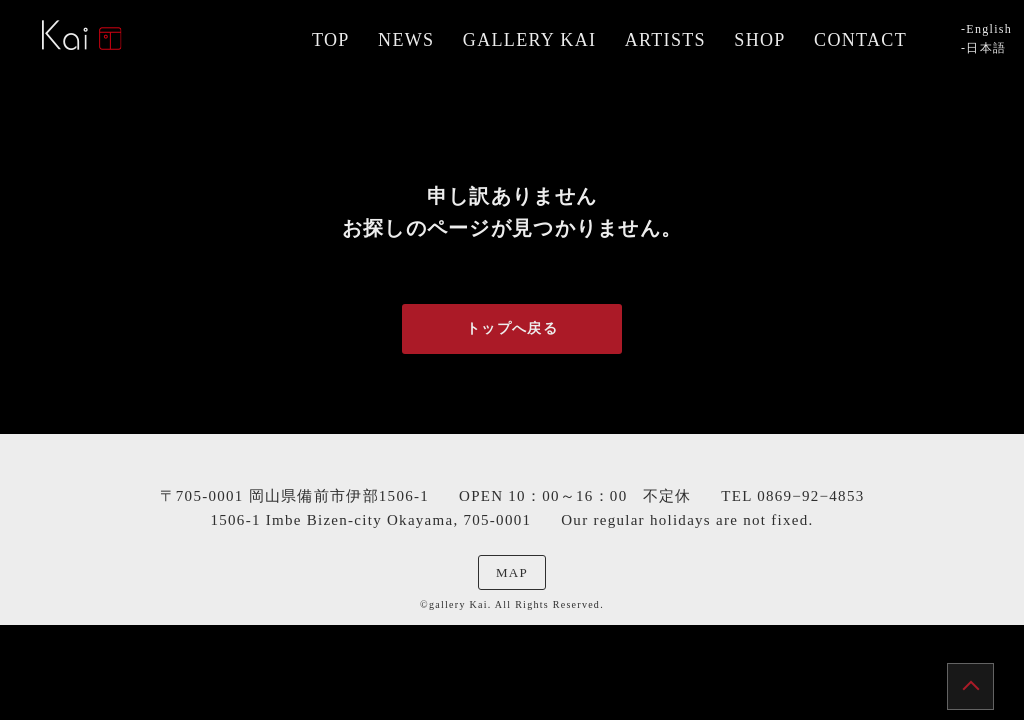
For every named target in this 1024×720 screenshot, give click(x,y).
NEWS (406, 40)
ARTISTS (665, 40)
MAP (512, 572)
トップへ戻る (512, 328)
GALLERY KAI (529, 40)
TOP (331, 40)
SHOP (759, 40)
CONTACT (860, 40)
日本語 (986, 48)
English (989, 29)
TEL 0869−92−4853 (792, 496)
